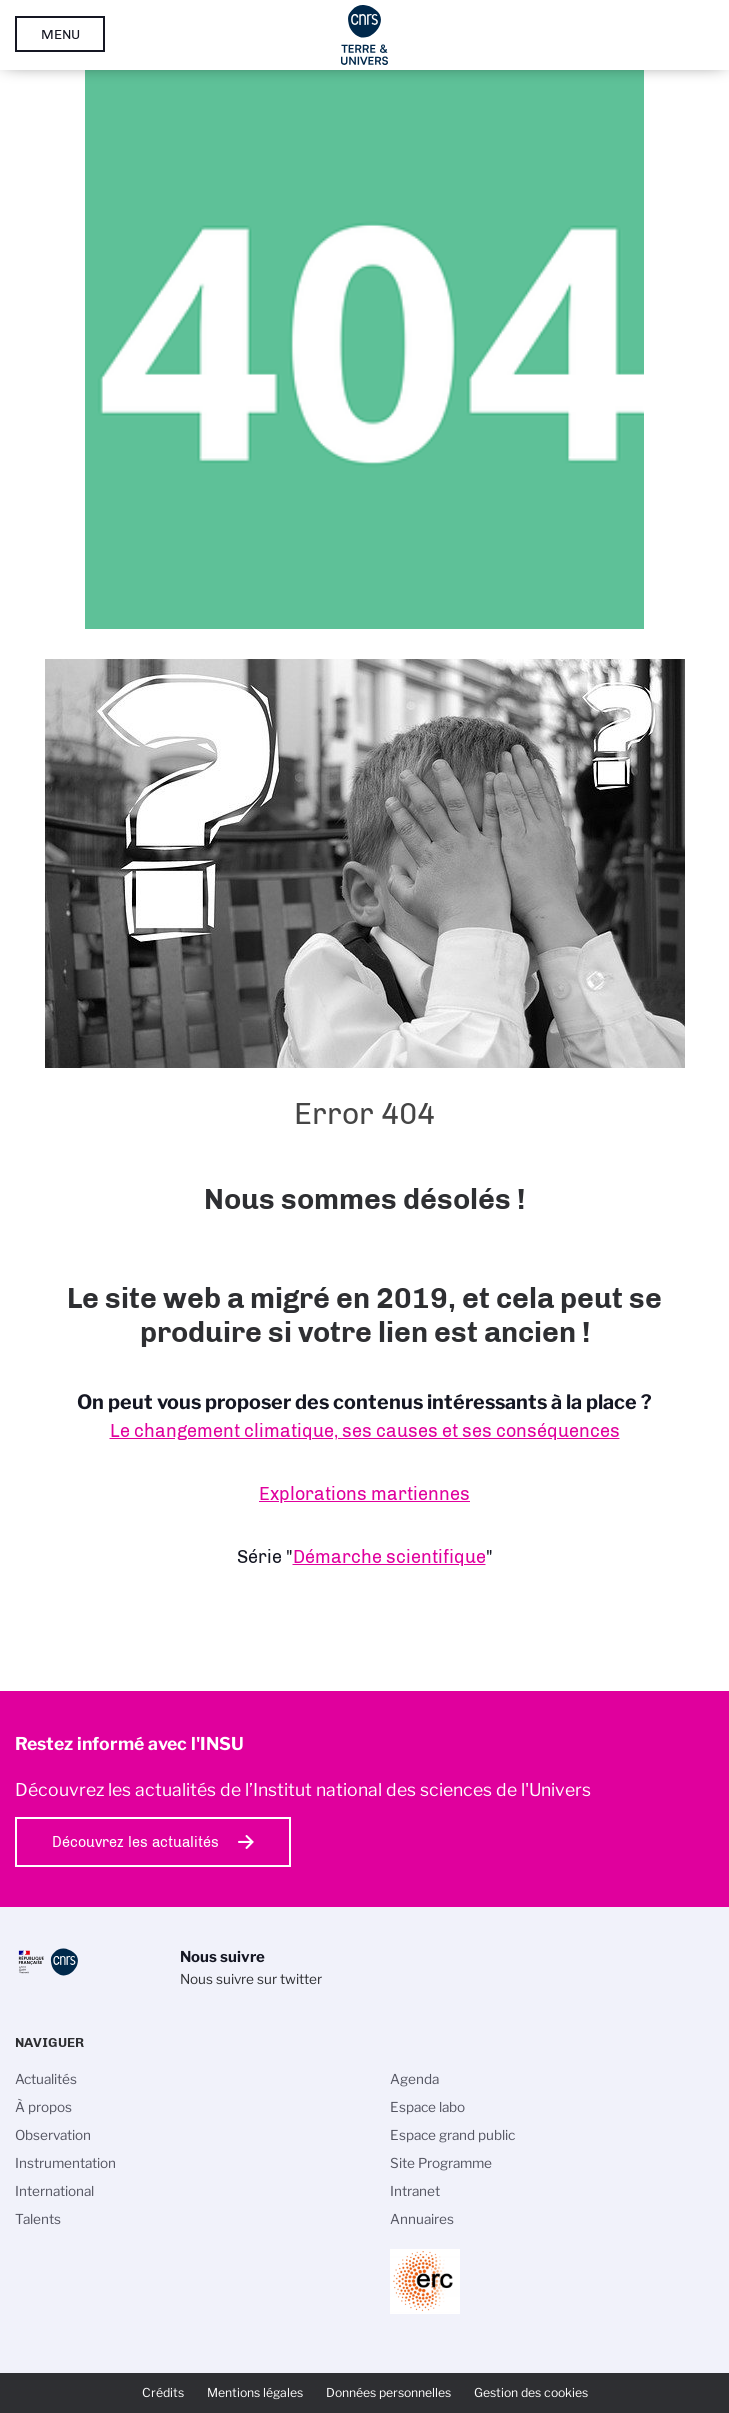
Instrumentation (65, 2163)
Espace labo (427, 2107)
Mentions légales (255, 2392)
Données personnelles (388, 2392)
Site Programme (441, 2163)
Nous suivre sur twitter (251, 1979)
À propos (43, 2107)
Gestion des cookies (531, 2392)
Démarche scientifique (389, 1557)
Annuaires (422, 2219)
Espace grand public (452, 2135)
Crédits (163, 2392)
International (54, 2191)
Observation (53, 2135)
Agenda (414, 2079)
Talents (38, 2219)
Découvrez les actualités (135, 1842)
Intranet (415, 2191)
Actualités (46, 2079)
